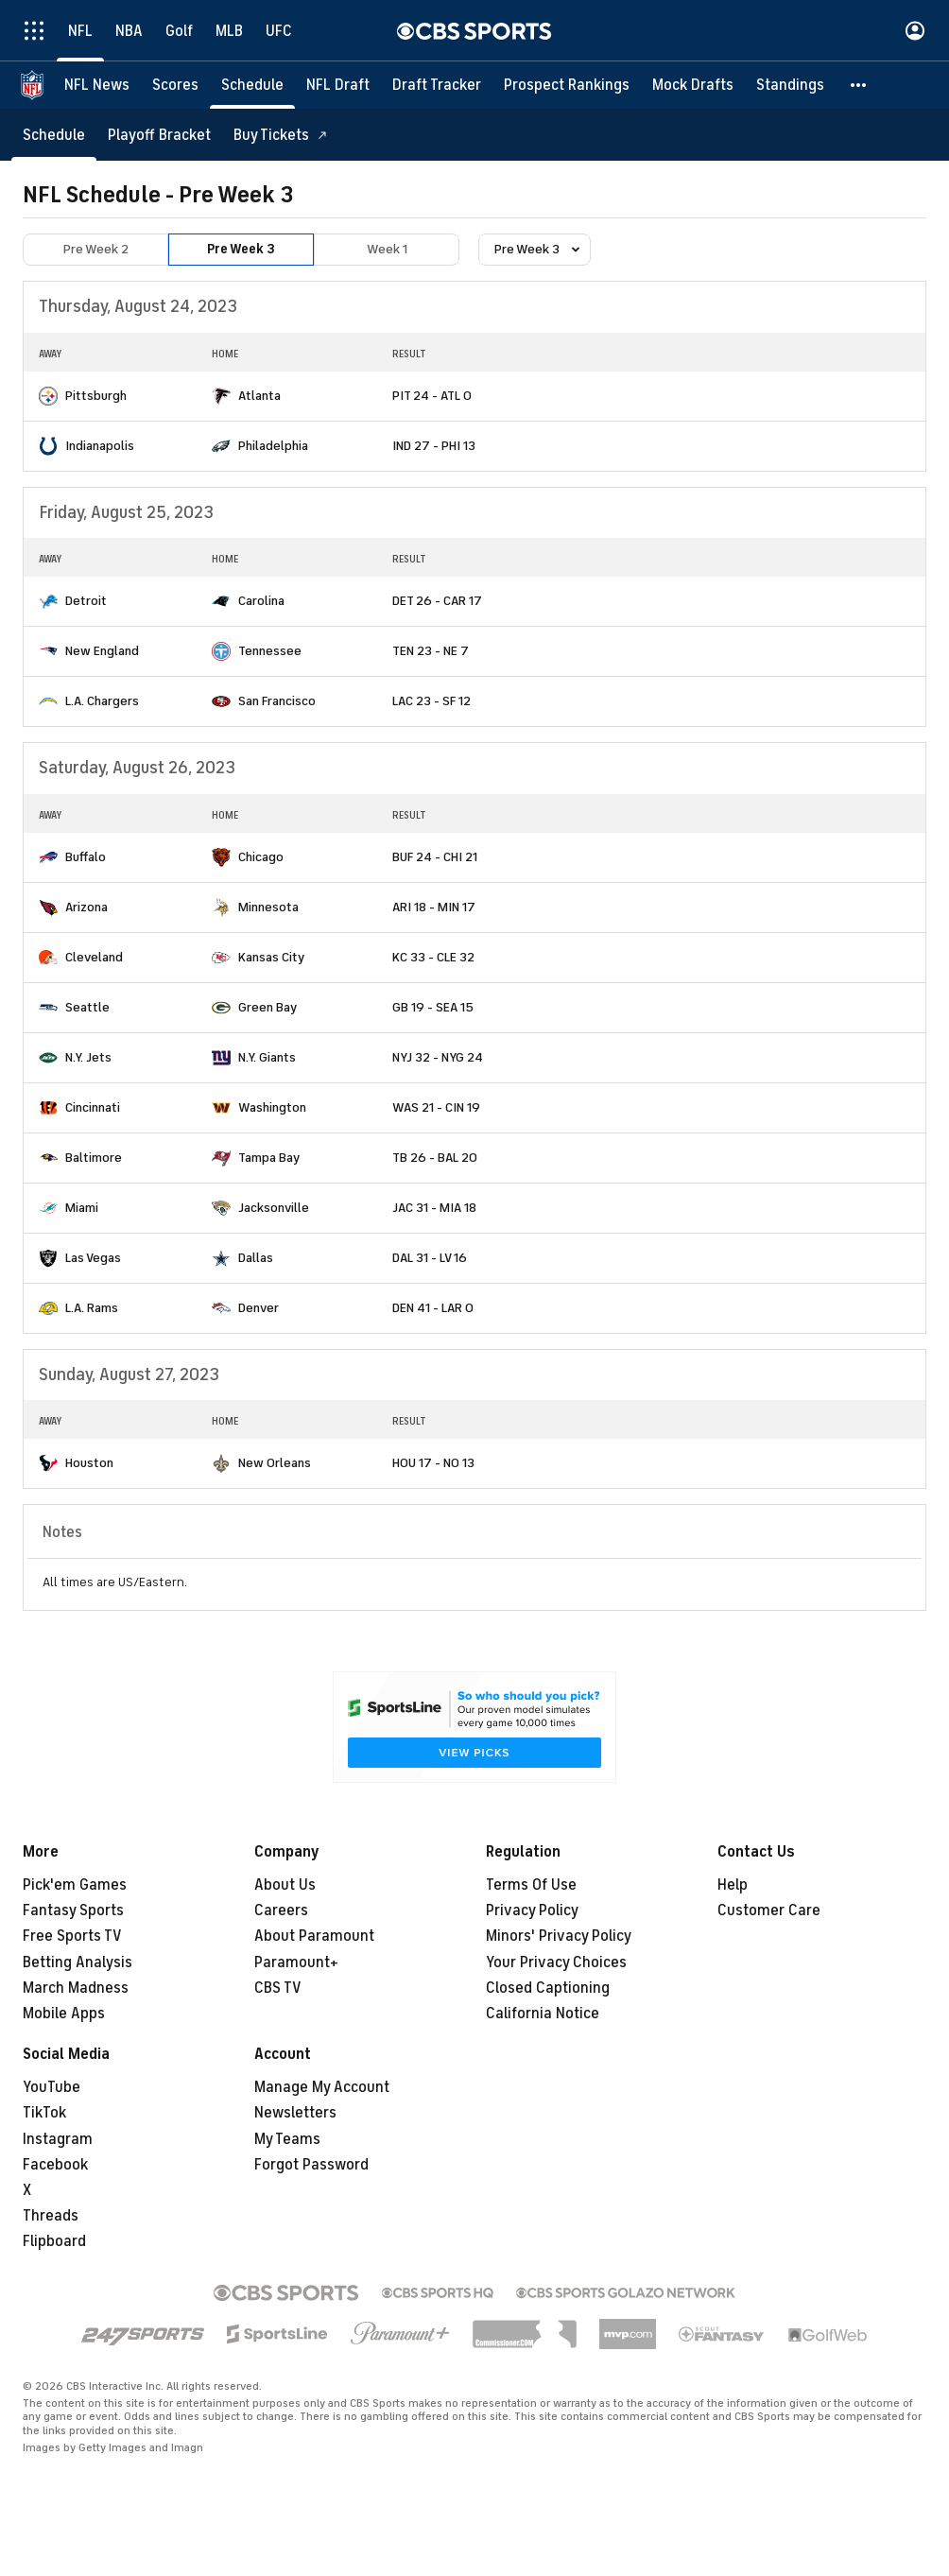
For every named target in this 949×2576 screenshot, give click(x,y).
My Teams (287, 2139)
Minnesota (268, 907)
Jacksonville (273, 1208)
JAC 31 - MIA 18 (434, 1208)
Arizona (86, 907)
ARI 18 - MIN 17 (433, 907)
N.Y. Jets (88, 1057)
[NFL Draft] (338, 85)
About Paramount (314, 1936)
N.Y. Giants (267, 1057)
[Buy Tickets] (280, 135)
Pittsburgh (96, 396)
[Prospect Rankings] (566, 85)
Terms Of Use (531, 1885)
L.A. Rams (91, 1308)
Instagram (58, 2139)
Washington (272, 1107)
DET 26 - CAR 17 (437, 601)
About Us (285, 1885)
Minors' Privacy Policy (558, 1936)
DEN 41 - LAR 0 (433, 1308)
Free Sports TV (72, 1936)
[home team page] (48, 396)
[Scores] (175, 85)
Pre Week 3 (241, 249)
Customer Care (768, 1910)
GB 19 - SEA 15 (433, 1007)
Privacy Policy (532, 1910)
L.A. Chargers (102, 701)
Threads (50, 2215)
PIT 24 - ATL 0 (432, 396)
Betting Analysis (77, 1962)
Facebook (55, 2164)
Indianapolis (99, 446)
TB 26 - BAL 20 (434, 1158)
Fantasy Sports (73, 1910)
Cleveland (94, 957)
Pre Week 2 (96, 249)
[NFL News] (97, 85)
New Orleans (274, 1463)
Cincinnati (92, 1107)
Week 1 (387, 249)
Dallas (255, 1258)
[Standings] (790, 85)
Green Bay (267, 1007)
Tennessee (270, 651)
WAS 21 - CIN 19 (436, 1107)
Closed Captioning (548, 1988)
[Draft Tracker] (436, 85)
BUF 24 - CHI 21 (434, 857)
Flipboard (54, 2241)
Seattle (87, 1007)
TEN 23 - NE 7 (430, 651)
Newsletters (295, 2112)
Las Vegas (93, 1258)
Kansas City (271, 957)
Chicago (261, 857)
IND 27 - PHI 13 (433, 446)
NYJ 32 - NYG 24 (437, 1057)
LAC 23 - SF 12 (431, 701)
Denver (258, 1308)
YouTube (51, 2087)
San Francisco (277, 701)
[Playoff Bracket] (159, 135)
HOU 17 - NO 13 (433, 1463)
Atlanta (259, 396)
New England (102, 651)
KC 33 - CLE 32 (433, 957)
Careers (281, 1910)
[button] (859, 85)
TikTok (44, 2112)
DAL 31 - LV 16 (429, 1258)
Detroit (86, 601)
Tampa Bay (269, 1158)
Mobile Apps (64, 2013)
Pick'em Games (75, 1885)
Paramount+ (296, 1962)
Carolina (261, 601)
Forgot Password (311, 2164)
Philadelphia (273, 446)
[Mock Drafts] (693, 85)
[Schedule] (252, 85)
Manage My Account (321, 2087)
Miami (81, 1208)
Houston (89, 1463)
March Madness (76, 1988)
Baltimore (93, 1158)
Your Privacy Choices (556, 1962)
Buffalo (85, 857)
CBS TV (278, 1988)
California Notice (542, 2013)
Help (732, 1885)
